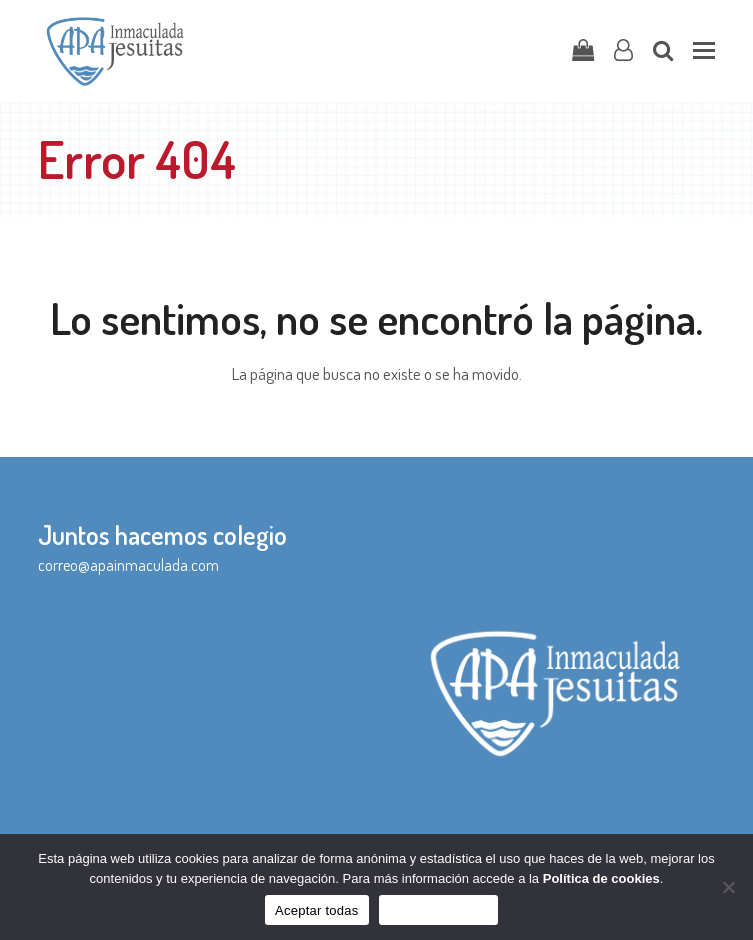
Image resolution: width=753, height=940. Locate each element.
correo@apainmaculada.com (128, 565)
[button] (704, 50)
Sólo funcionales (438, 910)
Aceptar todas (316, 910)
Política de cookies (601, 878)
